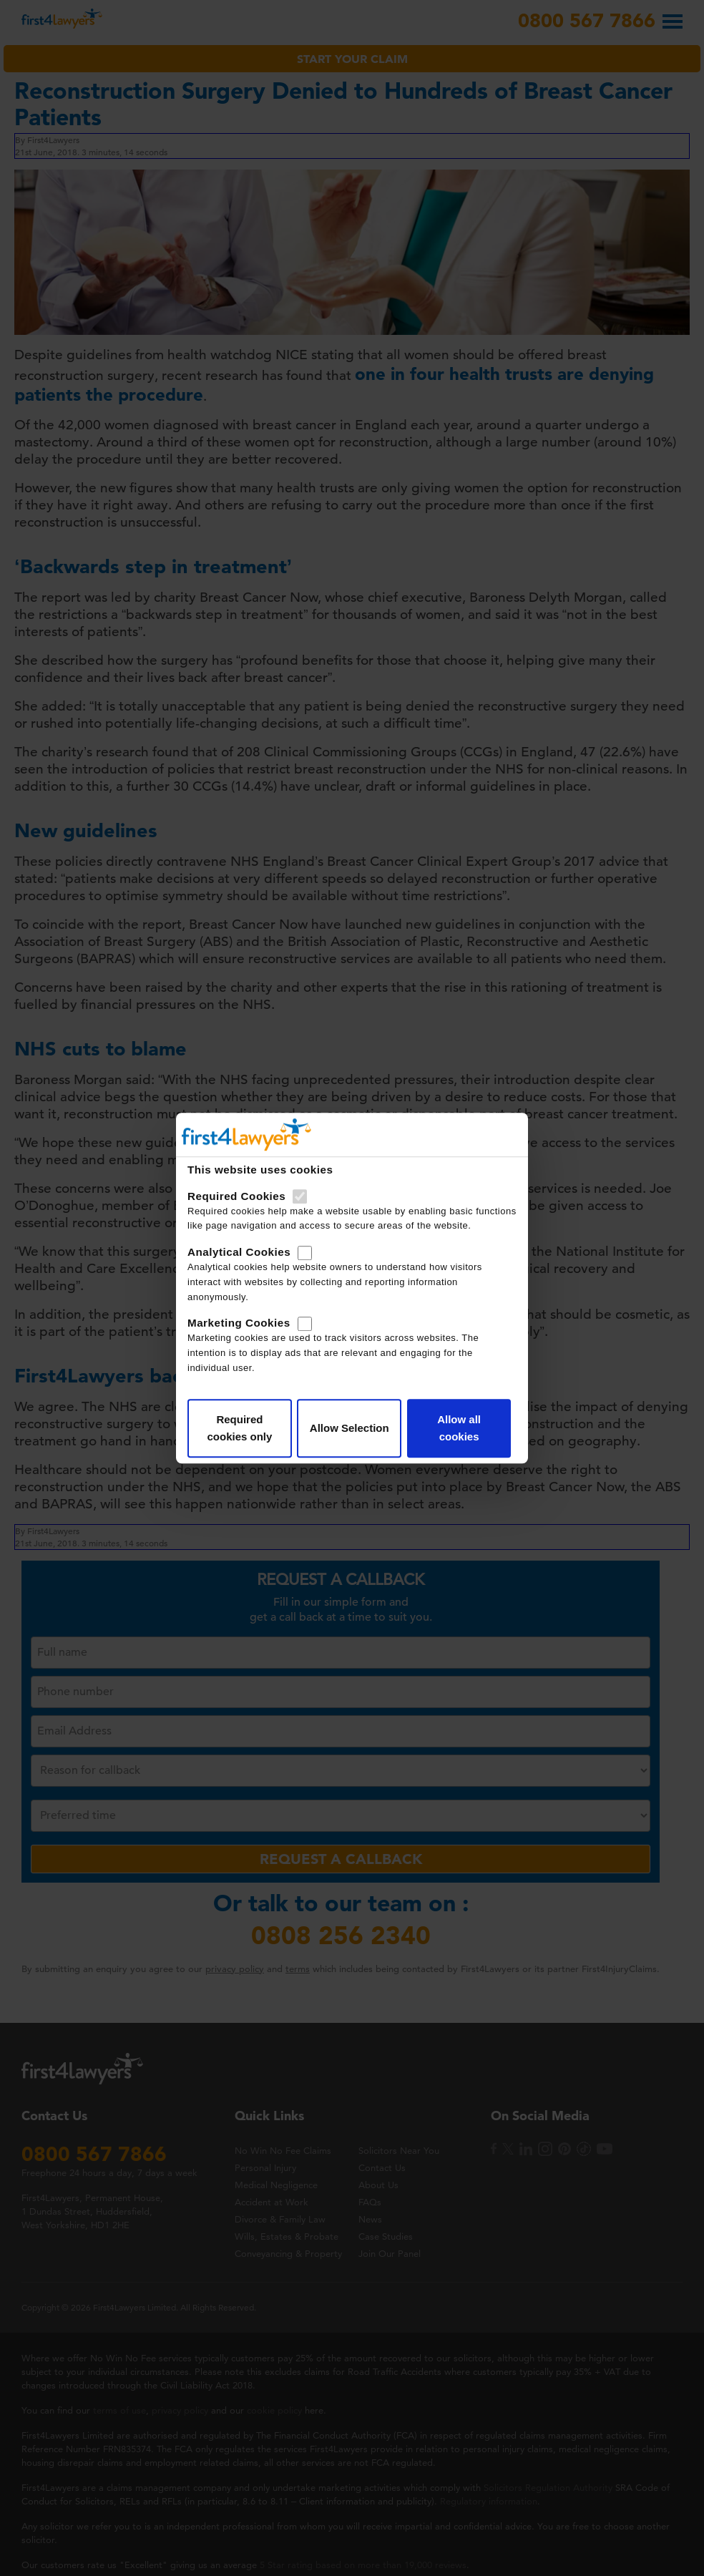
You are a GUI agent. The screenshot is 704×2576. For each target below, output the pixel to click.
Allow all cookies (459, 1428)
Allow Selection (349, 1428)
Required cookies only (239, 1428)
